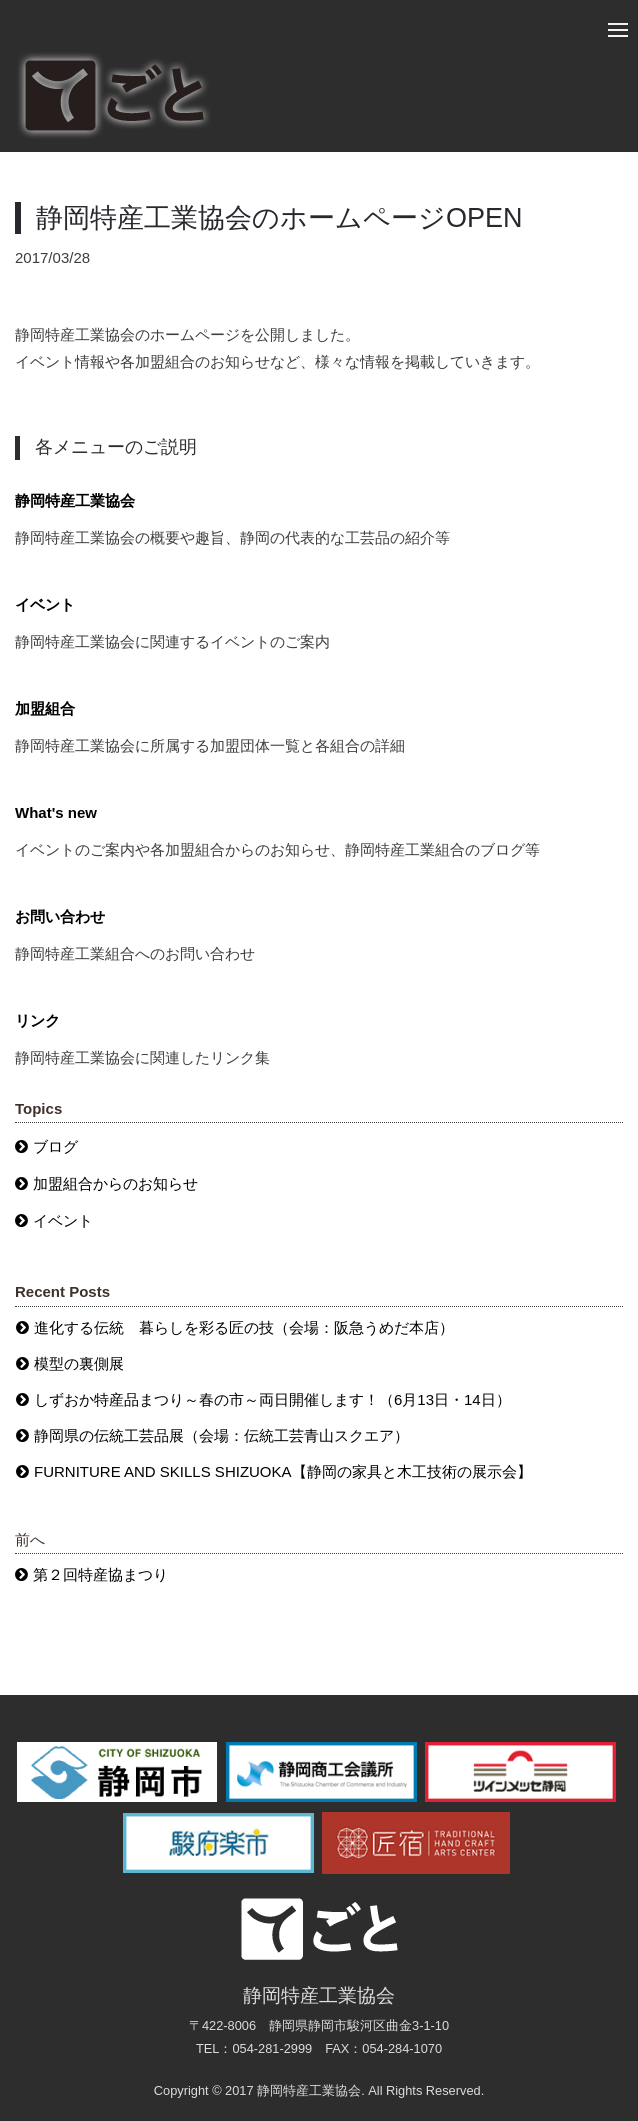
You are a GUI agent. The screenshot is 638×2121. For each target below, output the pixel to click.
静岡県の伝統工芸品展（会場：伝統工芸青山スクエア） (221, 1435)
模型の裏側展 (79, 1363)
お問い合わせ (60, 916)
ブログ (55, 1146)
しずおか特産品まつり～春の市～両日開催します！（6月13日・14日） (272, 1399)
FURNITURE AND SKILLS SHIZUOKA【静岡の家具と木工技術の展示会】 (283, 1471)
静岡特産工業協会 (75, 500)
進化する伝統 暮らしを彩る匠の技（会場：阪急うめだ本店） (244, 1327)
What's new (56, 812)
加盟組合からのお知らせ (115, 1183)
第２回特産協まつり (100, 1574)
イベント (45, 604)
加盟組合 (45, 708)
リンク (37, 1020)
